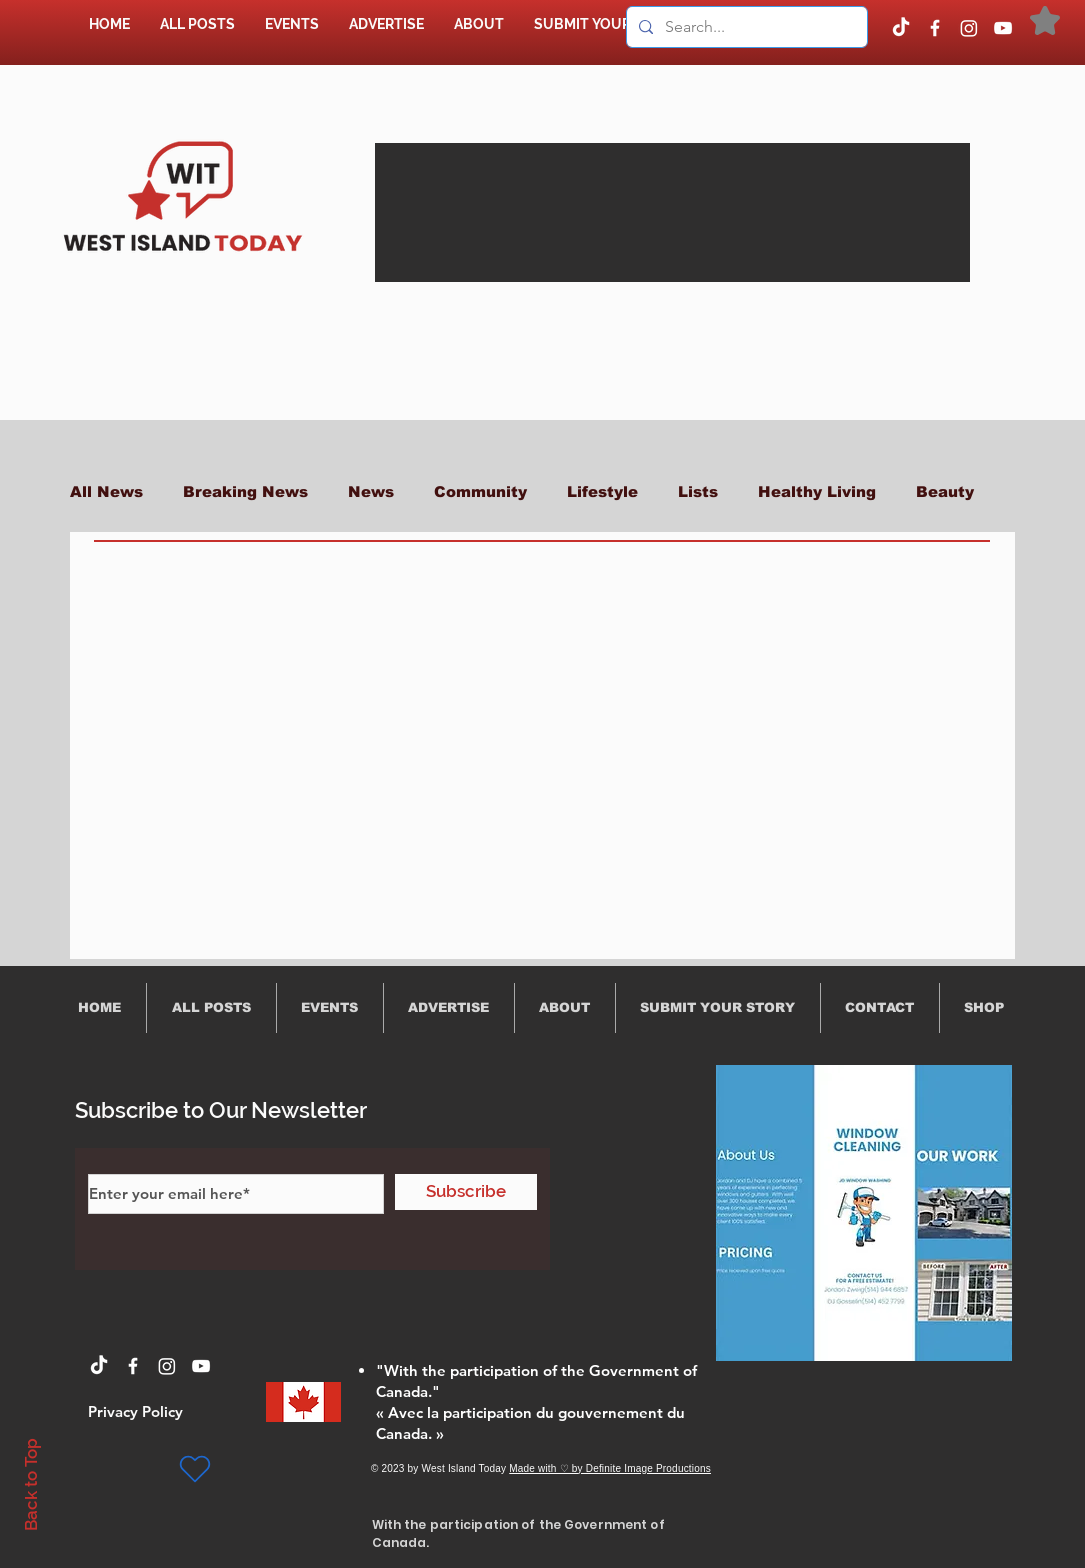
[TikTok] (901, 28)
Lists (698, 491)
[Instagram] (969, 28)
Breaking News (245, 491)
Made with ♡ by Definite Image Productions (610, 1468)
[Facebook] (935, 28)
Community (480, 491)
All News (106, 491)
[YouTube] (1003, 28)
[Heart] (195, 1469)
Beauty (945, 491)
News (371, 491)
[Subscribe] (466, 1192)
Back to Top (31, 1484)
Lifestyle (602, 491)
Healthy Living (817, 491)
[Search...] (745, 27)
